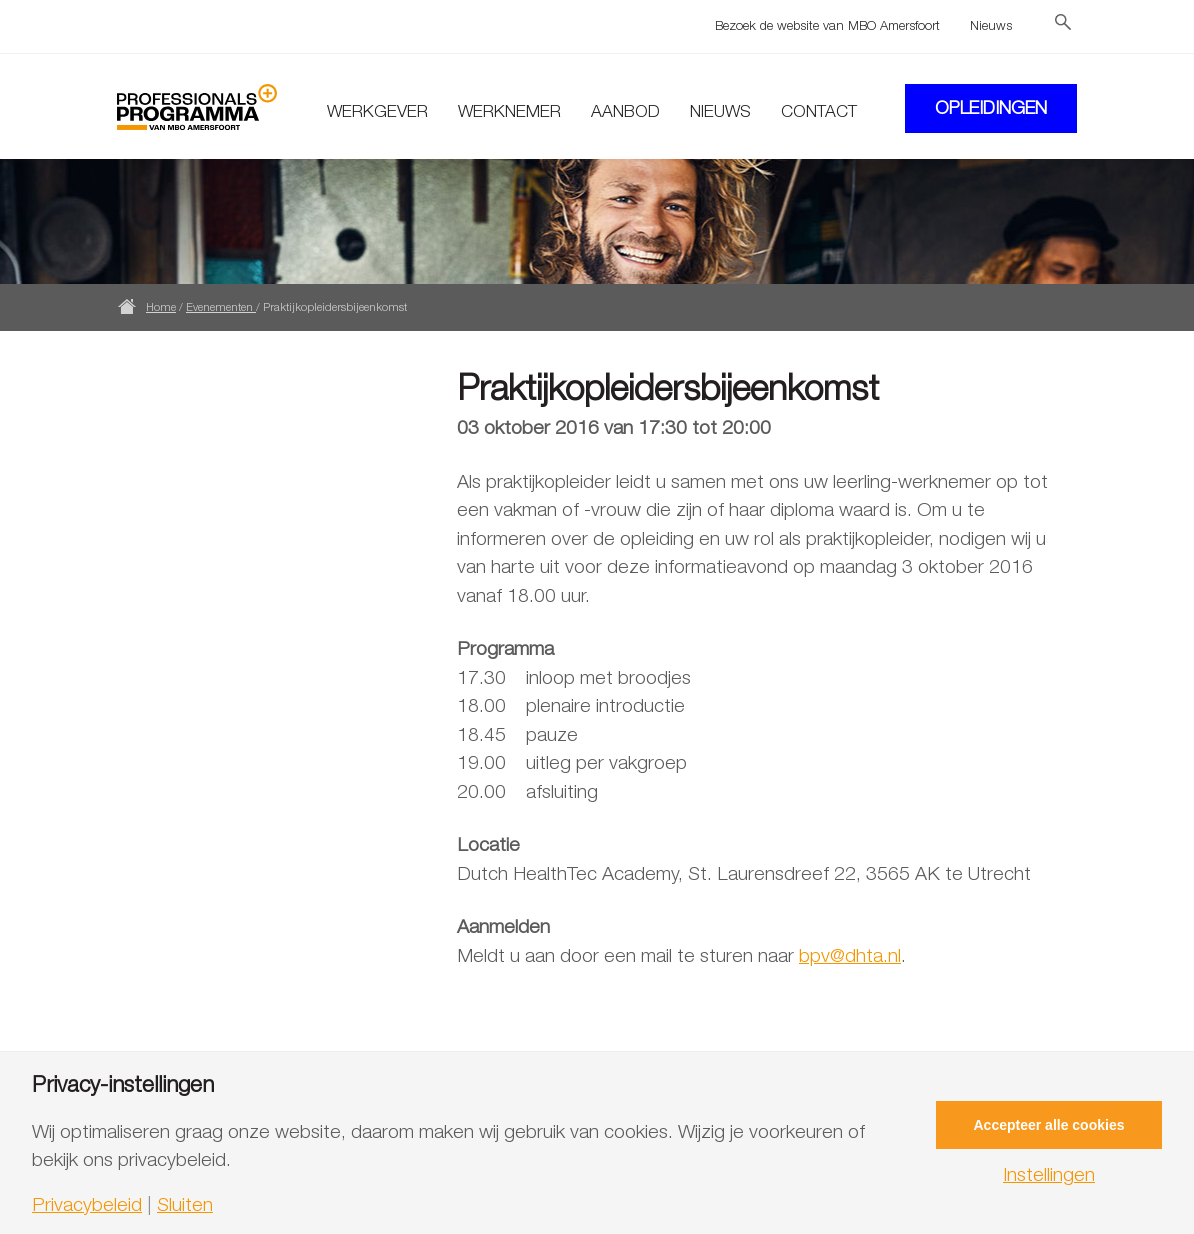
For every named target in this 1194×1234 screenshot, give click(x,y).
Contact (819, 111)
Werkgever (377, 111)
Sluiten (185, 1204)
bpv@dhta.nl (850, 955)
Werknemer (509, 111)
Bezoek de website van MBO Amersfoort (827, 25)
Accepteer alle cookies (1049, 1125)
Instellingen (1049, 1174)
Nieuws (991, 25)
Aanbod (625, 111)
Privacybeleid (87, 1204)
